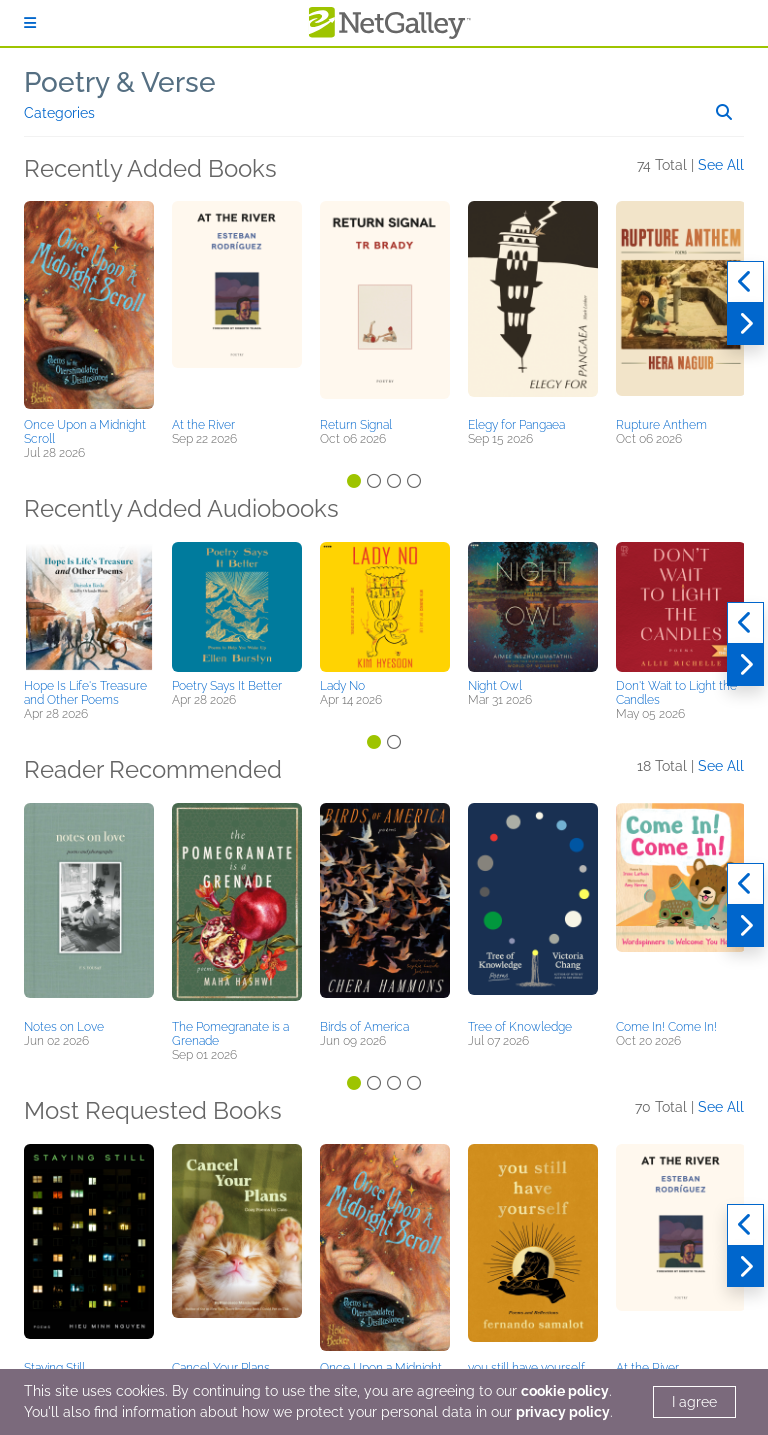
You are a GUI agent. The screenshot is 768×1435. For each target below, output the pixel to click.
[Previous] (745, 282)
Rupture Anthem (661, 425)
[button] (89, 306)
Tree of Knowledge (520, 1027)
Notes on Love (64, 1027)
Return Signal (356, 425)
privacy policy (563, 1412)
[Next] (745, 324)
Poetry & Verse (120, 82)
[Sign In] (30, 23)
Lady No (342, 686)
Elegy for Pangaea (516, 425)
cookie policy (565, 1391)
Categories (59, 113)
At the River (203, 425)
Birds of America (364, 1027)
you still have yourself (526, 1368)
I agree (694, 1402)
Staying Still (54, 1368)
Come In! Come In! (666, 1027)
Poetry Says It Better (227, 686)
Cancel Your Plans (221, 1368)
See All (721, 165)
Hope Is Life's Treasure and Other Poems (85, 693)
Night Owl (495, 686)
